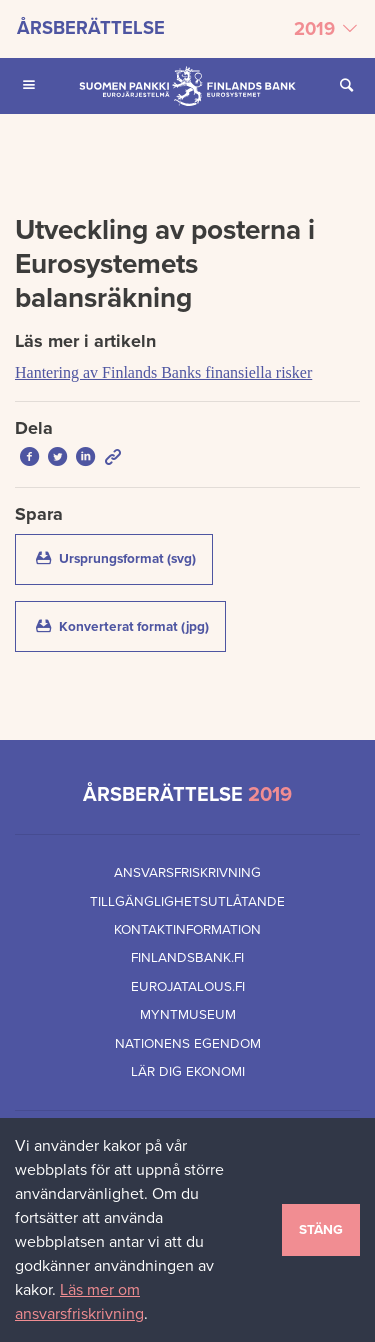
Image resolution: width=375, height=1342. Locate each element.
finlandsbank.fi (187, 958)
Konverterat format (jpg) (129, 625)
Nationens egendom (188, 1044)
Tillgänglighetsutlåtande (187, 902)
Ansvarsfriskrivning (187, 873)
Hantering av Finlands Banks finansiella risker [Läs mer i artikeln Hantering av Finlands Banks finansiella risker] (163, 372)
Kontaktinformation (187, 930)
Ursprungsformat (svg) (122, 557)
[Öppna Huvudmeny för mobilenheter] (29, 86)
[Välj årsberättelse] (187, 29)
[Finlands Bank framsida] (187, 86)
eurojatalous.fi (188, 987)
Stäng (321, 1230)
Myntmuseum (188, 1015)
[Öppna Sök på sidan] (346, 86)
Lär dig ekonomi (188, 1072)
